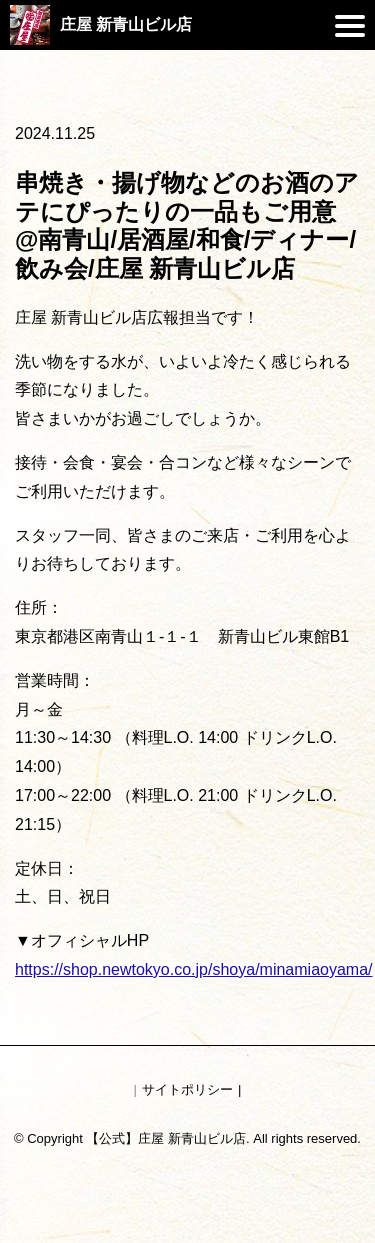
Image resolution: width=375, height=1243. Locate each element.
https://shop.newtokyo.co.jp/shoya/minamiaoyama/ (194, 969)
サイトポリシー (187, 1089)
